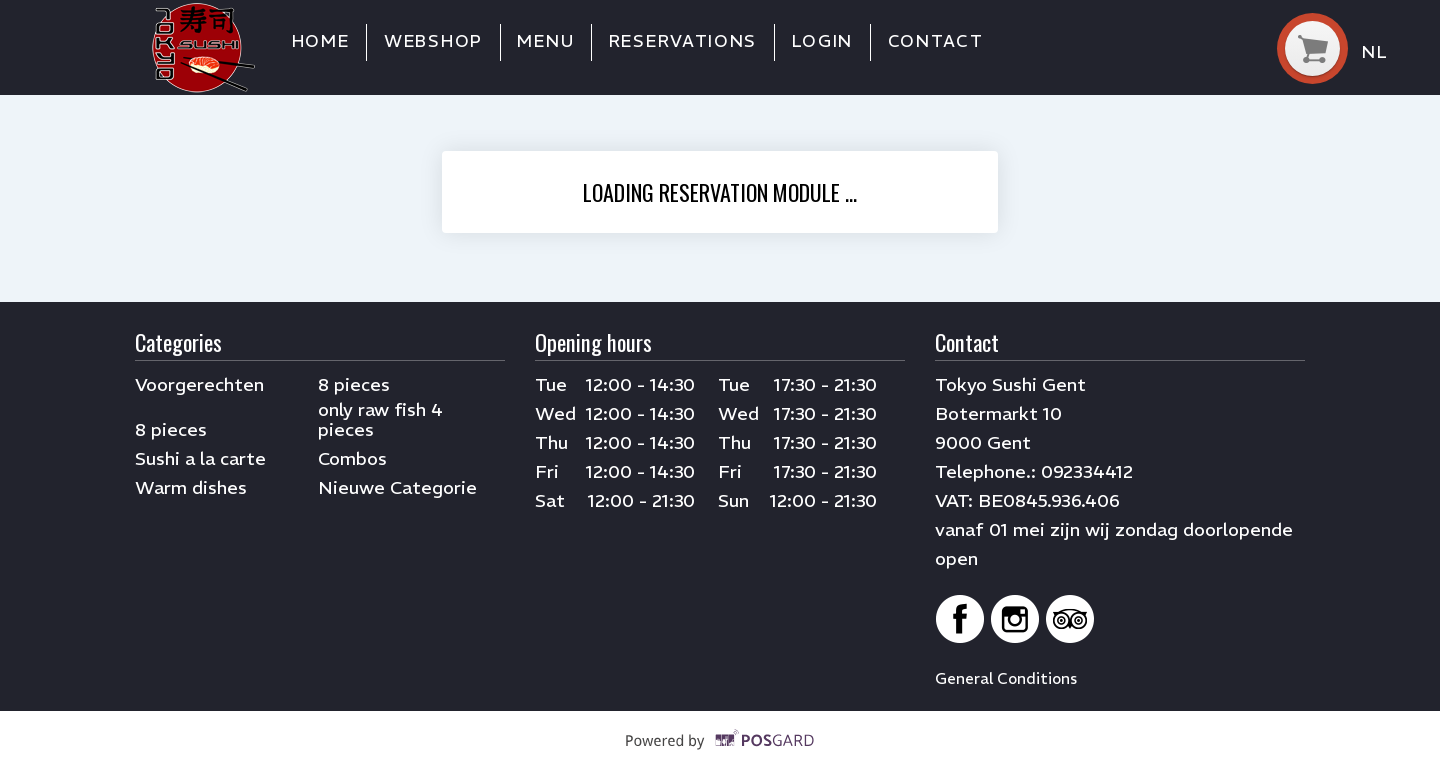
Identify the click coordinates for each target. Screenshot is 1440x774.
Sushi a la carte (200, 458)
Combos (352, 458)
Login (822, 41)
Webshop (433, 41)
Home (321, 41)
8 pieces (354, 384)
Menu (545, 41)
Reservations (683, 41)
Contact (936, 41)
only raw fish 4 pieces (380, 419)
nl (1375, 52)
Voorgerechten (199, 384)
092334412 (1087, 471)
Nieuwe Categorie (397, 487)
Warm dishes (191, 487)
